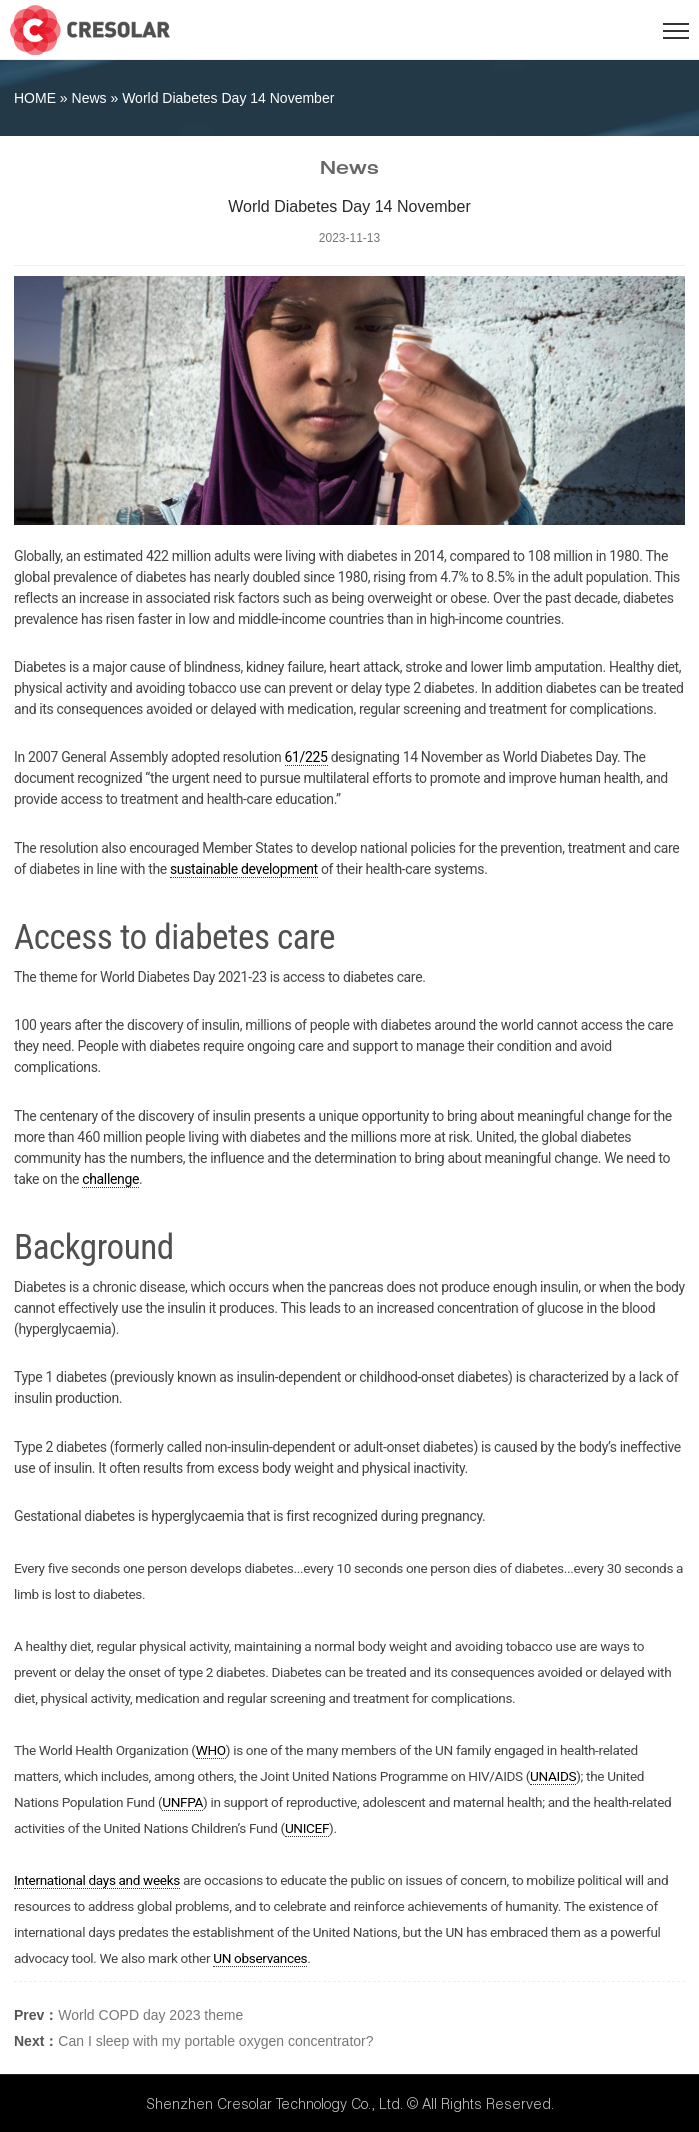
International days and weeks (97, 1880)
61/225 (306, 757)
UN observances (260, 1958)
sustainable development (244, 869)
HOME (35, 98)
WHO (211, 1750)
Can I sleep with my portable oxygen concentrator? (215, 2041)
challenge (110, 1179)
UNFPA (182, 1802)
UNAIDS (553, 1776)
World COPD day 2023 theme (150, 2015)
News (89, 98)
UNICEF (307, 1828)
